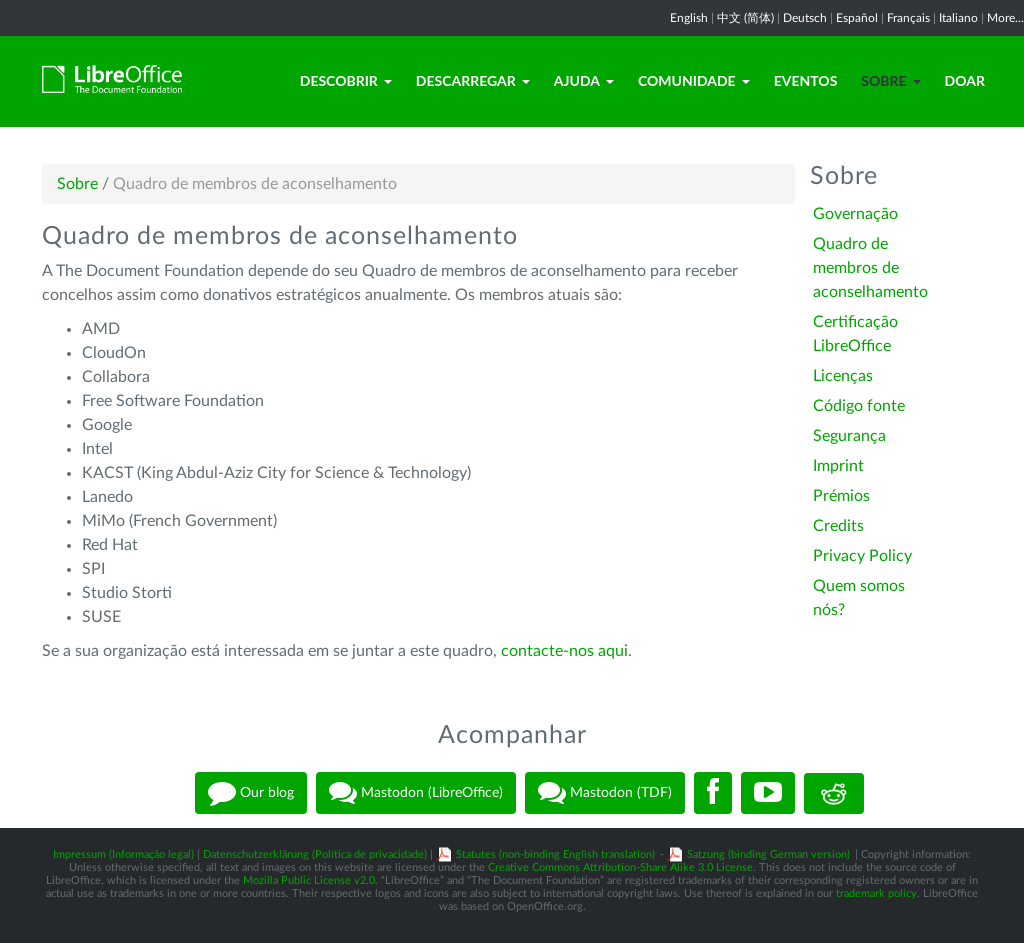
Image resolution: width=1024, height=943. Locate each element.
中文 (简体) (745, 18)
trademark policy (876, 893)
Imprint (838, 466)
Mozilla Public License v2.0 (309, 880)
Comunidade (694, 80)
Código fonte (859, 406)
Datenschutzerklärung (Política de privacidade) (315, 854)
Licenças (843, 376)
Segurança (849, 436)
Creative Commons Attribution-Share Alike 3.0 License (620, 867)
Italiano (958, 18)
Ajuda (584, 80)
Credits (838, 526)
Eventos (806, 80)
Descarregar (473, 80)
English (689, 18)
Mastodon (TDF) (605, 793)
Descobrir (346, 80)
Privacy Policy (862, 556)
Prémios (841, 496)
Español (857, 18)
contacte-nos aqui (564, 651)
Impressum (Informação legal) (123, 854)
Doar (965, 80)
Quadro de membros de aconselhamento (870, 268)
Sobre (890, 80)
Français (908, 18)
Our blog (251, 793)
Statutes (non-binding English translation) (555, 854)
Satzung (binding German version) (768, 854)
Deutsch (805, 18)
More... (1005, 18)
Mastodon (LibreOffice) (416, 793)
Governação (855, 214)
